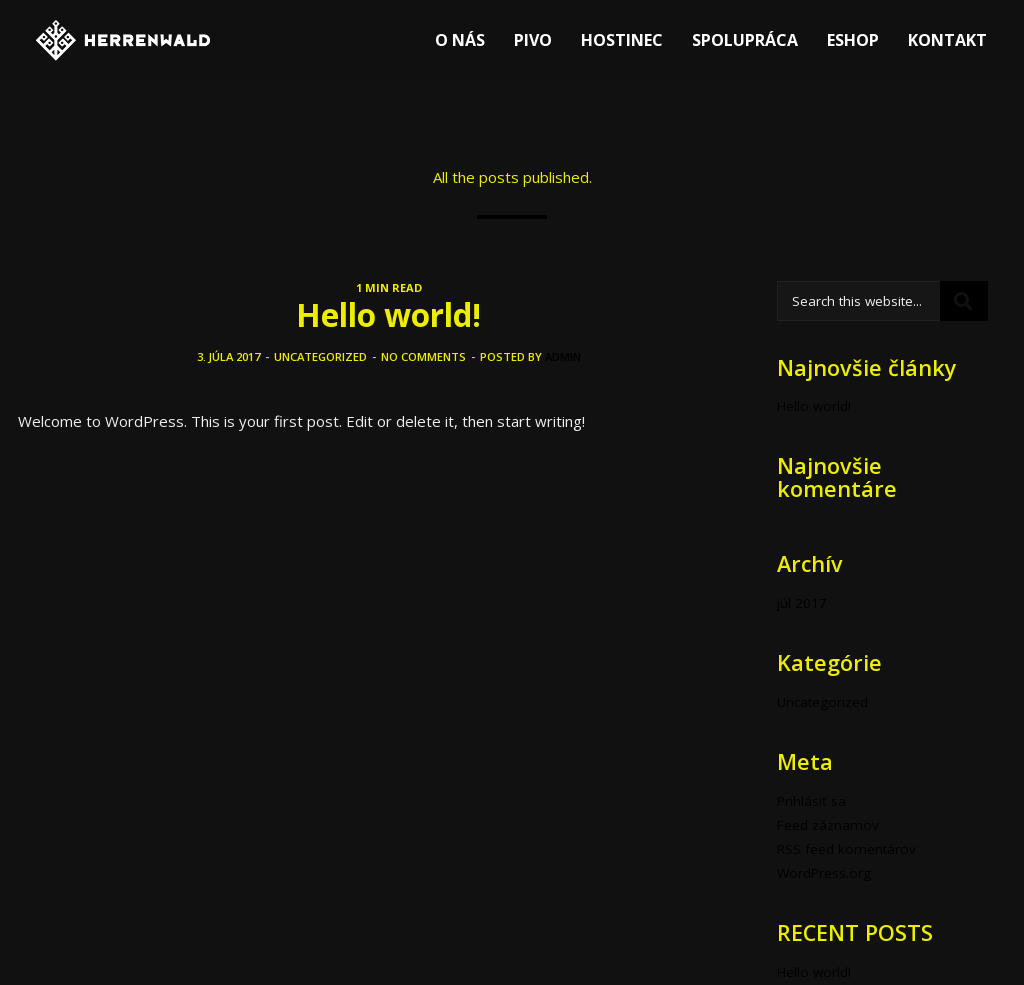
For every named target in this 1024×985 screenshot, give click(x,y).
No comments (423, 356)
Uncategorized (320, 356)
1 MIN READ (389, 287)
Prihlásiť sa (811, 801)
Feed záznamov (828, 825)
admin (563, 356)
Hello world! (388, 314)
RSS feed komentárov (846, 849)
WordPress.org (824, 873)
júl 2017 (802, 603)
